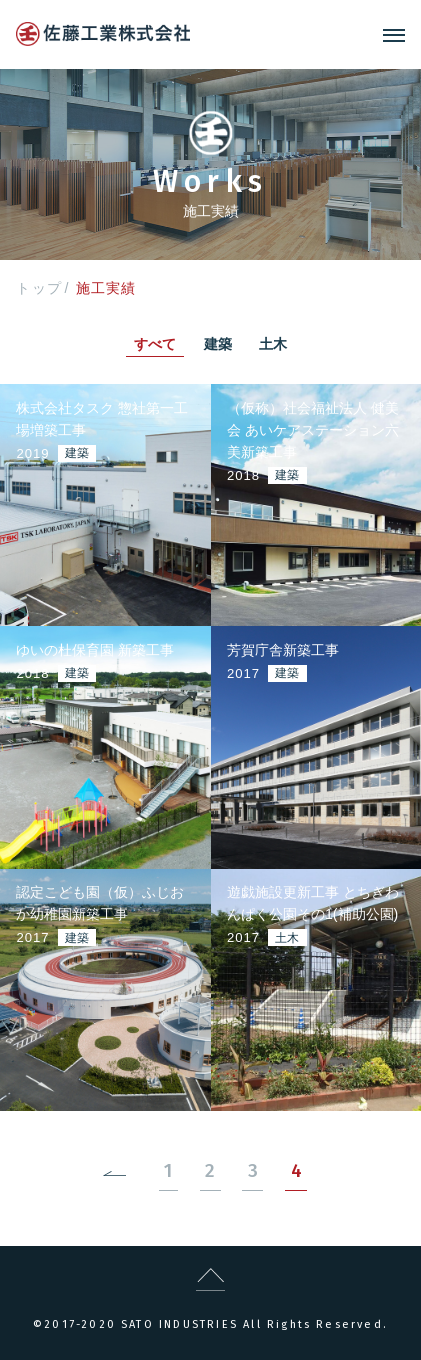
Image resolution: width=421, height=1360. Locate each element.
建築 (218, 344)
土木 (273, 344)
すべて (155, 344)
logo (103, 34)
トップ (38, 288)
